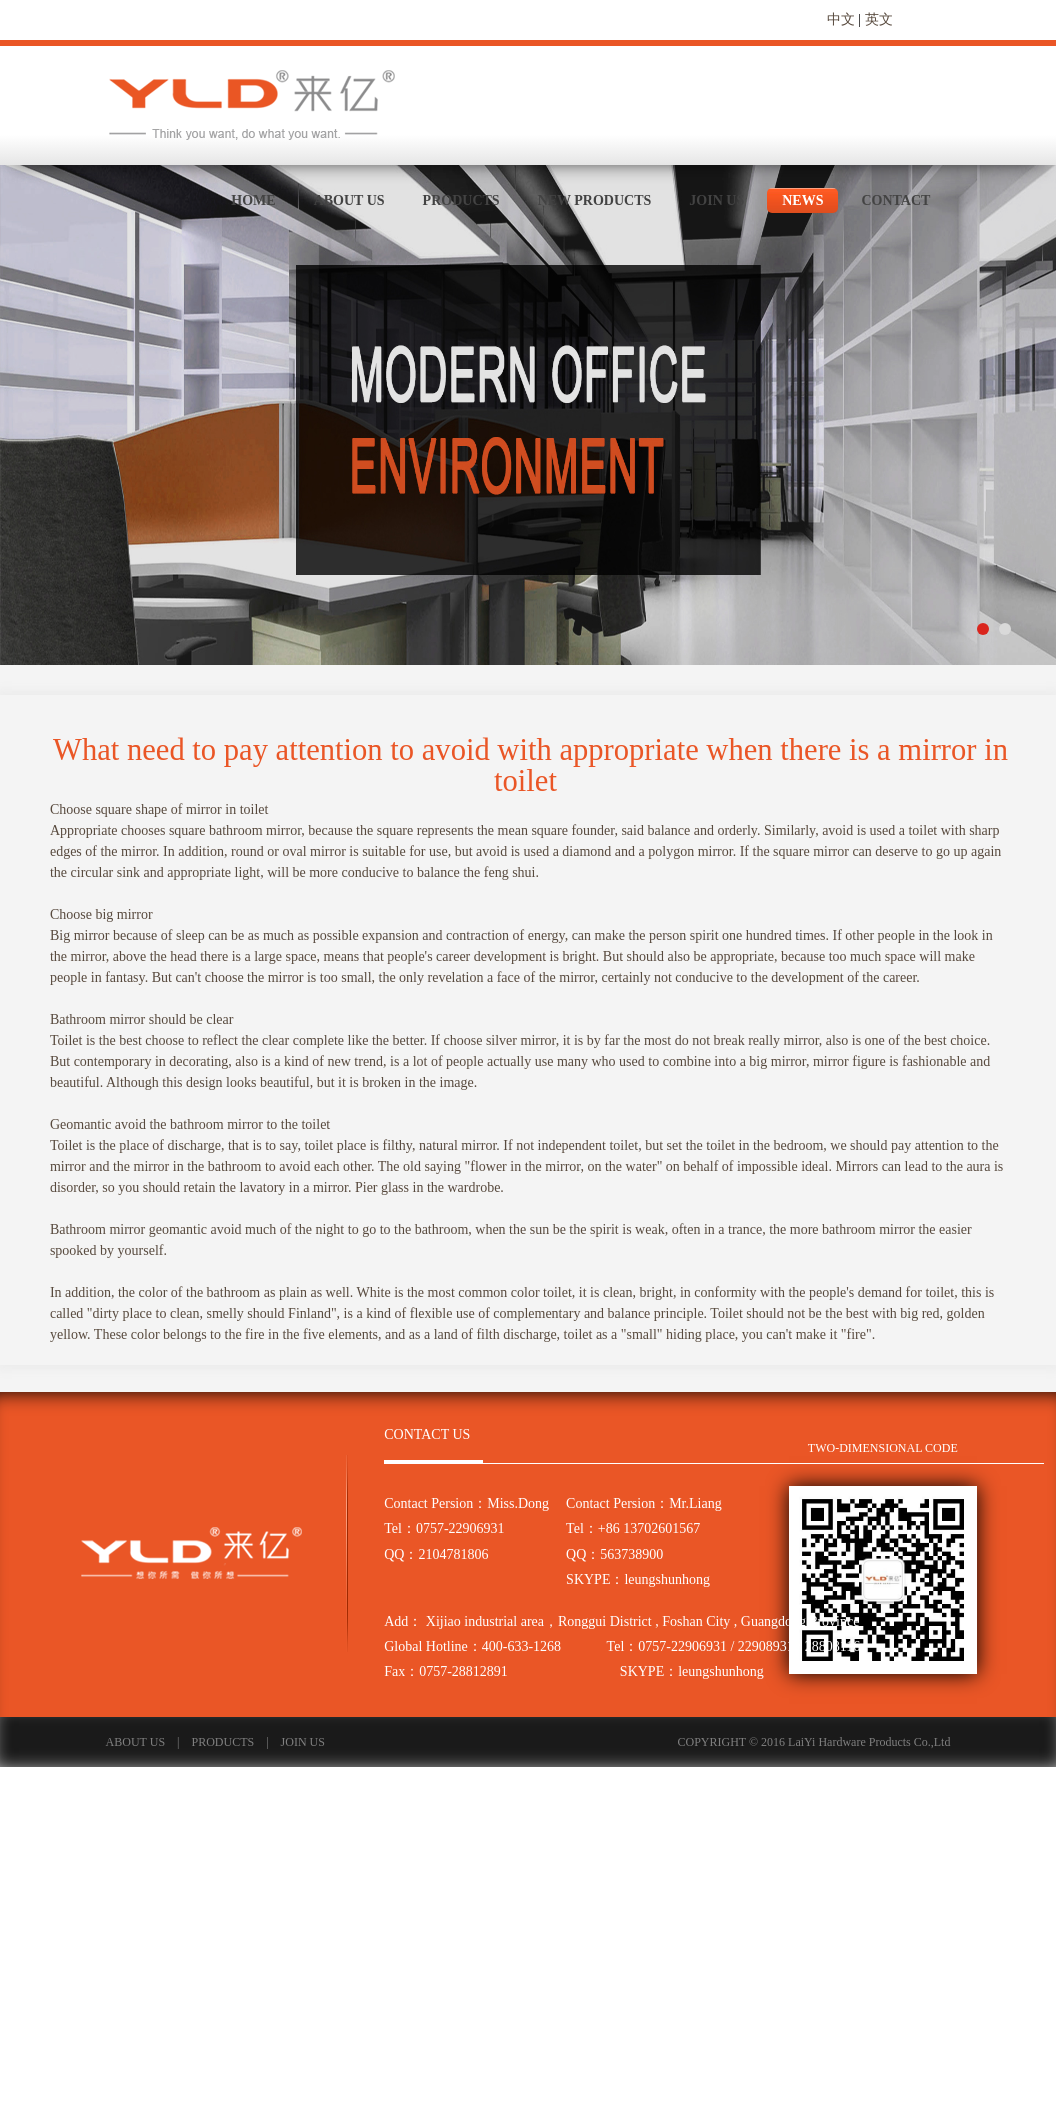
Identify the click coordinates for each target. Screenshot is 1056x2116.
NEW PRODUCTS (595, 200)
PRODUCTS (461, 200)
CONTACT (895, 200)
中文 (841, 19)
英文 (879, 19)
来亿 (253, 104)
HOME (253, 200)
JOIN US (716, 200)
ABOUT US (349, 200)
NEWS (802, 200)
